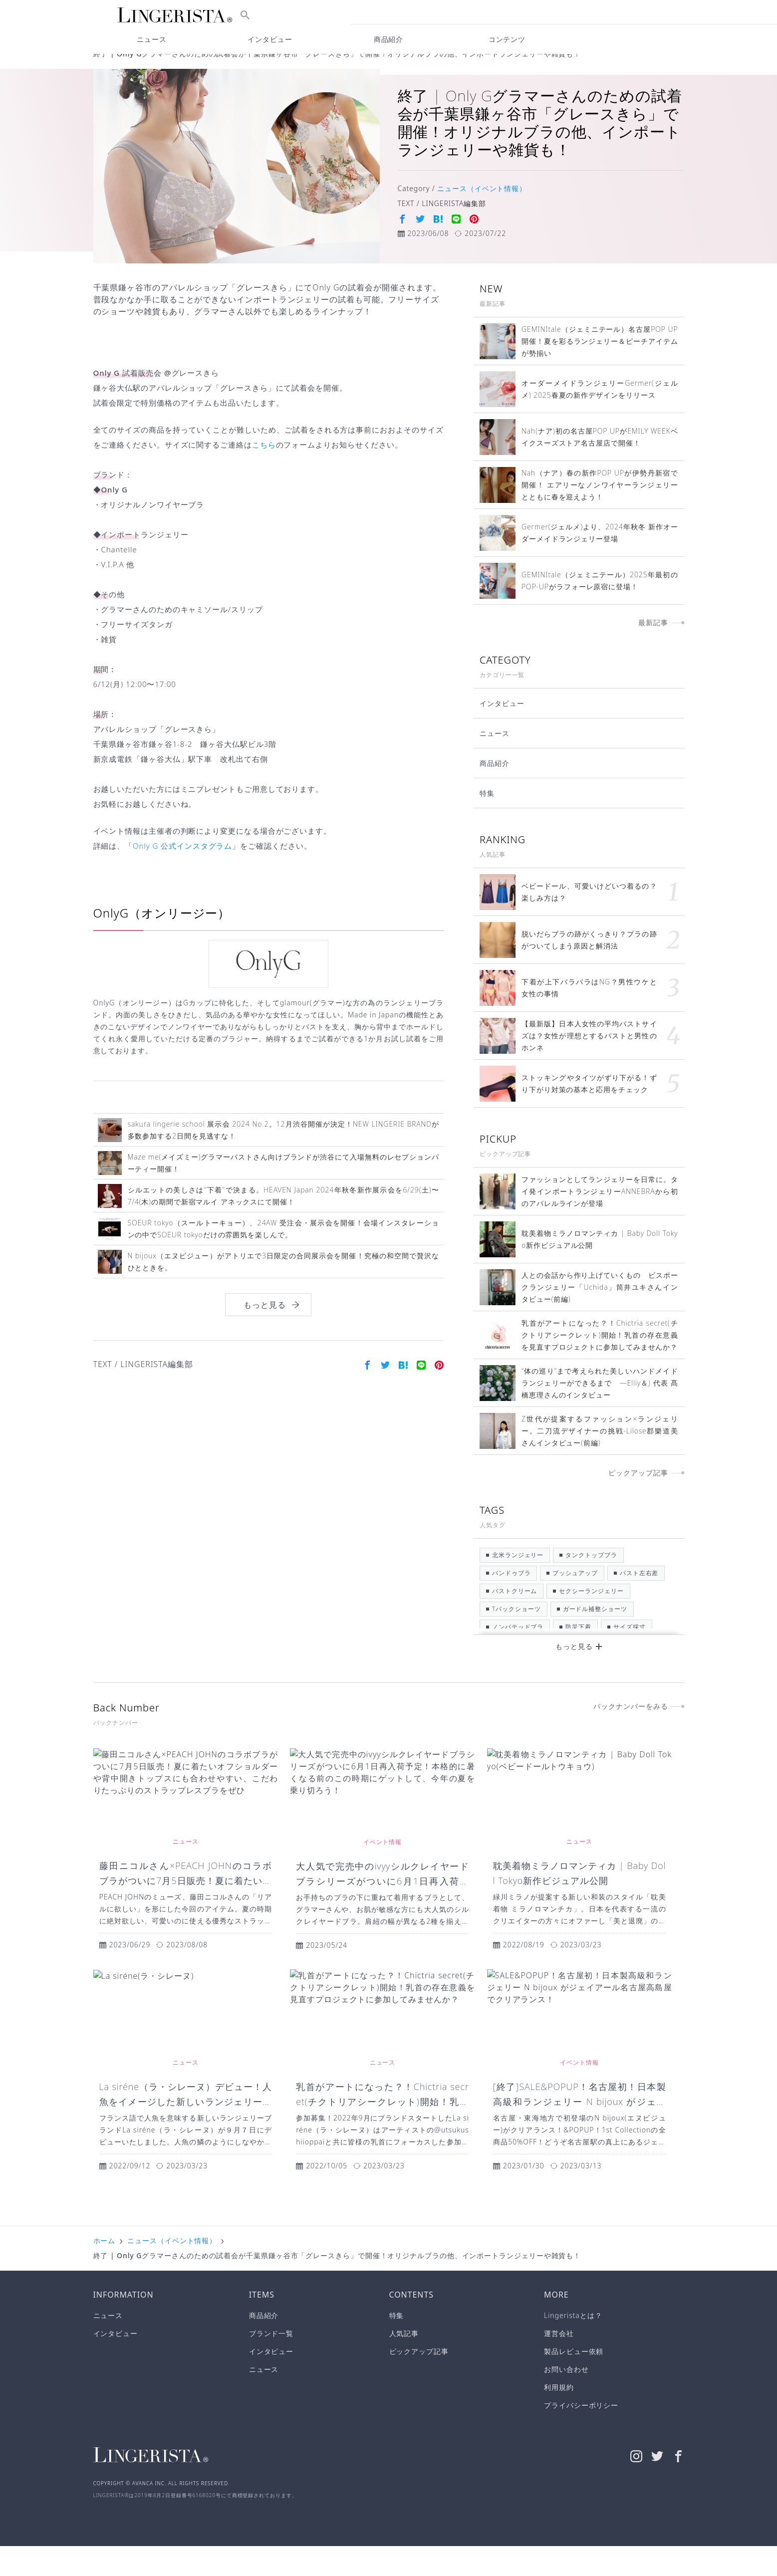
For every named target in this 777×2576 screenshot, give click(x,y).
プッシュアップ (574, 1603)
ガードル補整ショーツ (595, 1639)
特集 (487, 823)
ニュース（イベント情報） (172, 68)
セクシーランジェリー (591, 1621)
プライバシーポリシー (581, 2435)
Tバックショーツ (516, 1639)
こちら (264, 474)
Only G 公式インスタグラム (182, 876)
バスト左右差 (639, 1603)
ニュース (495, 763)
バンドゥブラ (511, 1603)
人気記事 (404, 2363)
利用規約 (559, 2417)
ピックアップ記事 (419, 2381)
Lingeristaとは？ (573, 2345)
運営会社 (559, 2363)
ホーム (104, 68)
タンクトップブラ (591, 1585)
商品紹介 (495, 793)
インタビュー (502, 733)
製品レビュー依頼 (573, 2381)
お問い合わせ (566, 2399)
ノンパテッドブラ (517, 1656)
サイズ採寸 (629, 1656)
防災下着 (578, 1656)
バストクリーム (514, 1621)
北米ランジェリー (517, 1585)
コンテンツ (507, 39)
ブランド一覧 (271, 2363)
